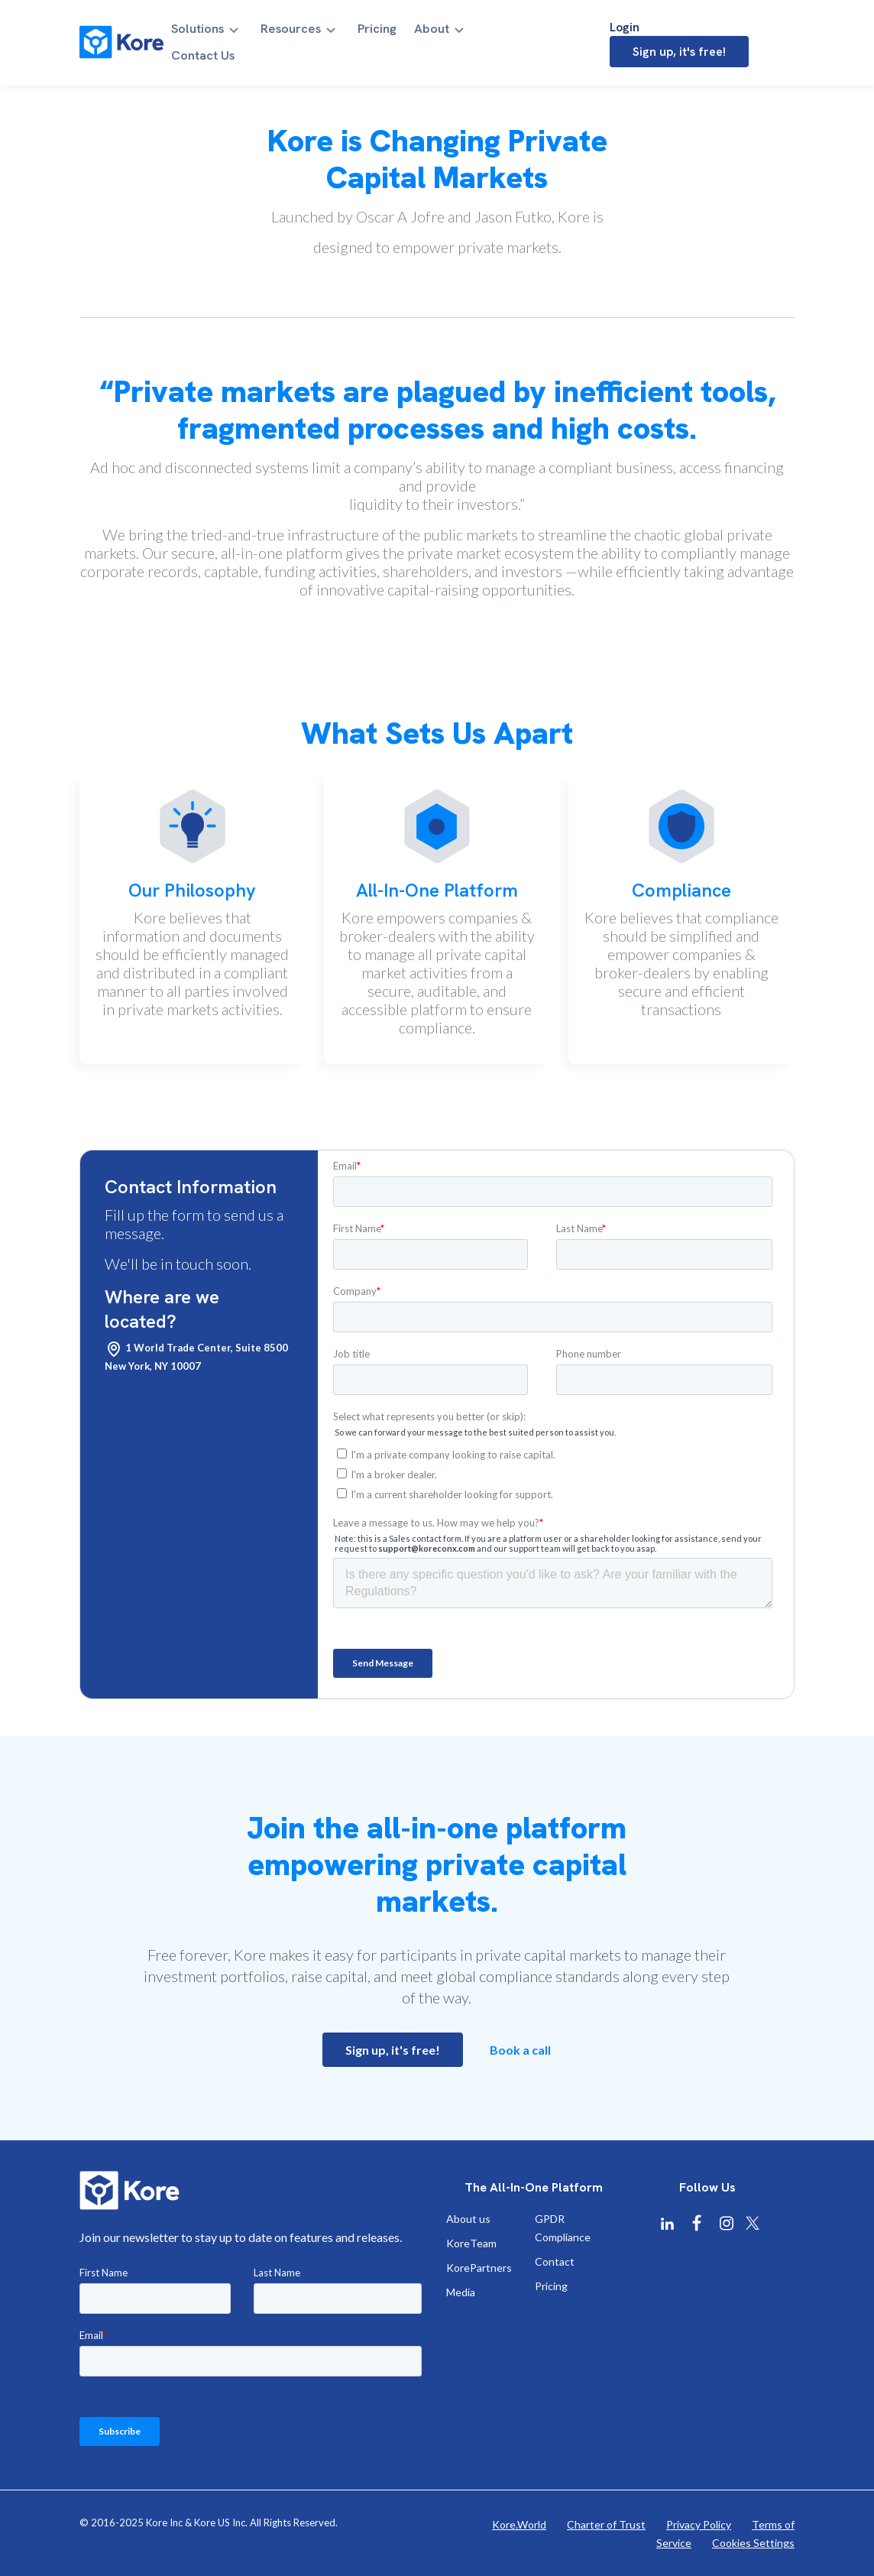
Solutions (212, 33)
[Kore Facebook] (697, 2223)
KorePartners (479, 2267)
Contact (555, 2261)
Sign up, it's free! (725, 32)
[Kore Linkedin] (667, 2223)
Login (620, 32)
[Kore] (121, 32)
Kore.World (519, 2524)
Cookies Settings (753, 2542)
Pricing (380, 33)
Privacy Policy (698, 2524)
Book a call (520, 2049)
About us (468, 2218)
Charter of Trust (606, 2524)
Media (460, 2292)
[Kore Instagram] (726, 2223)
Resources (299, 33)
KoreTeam (471, 2243)
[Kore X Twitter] (752, 2223)
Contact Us (508, 33)
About (429, 33)
